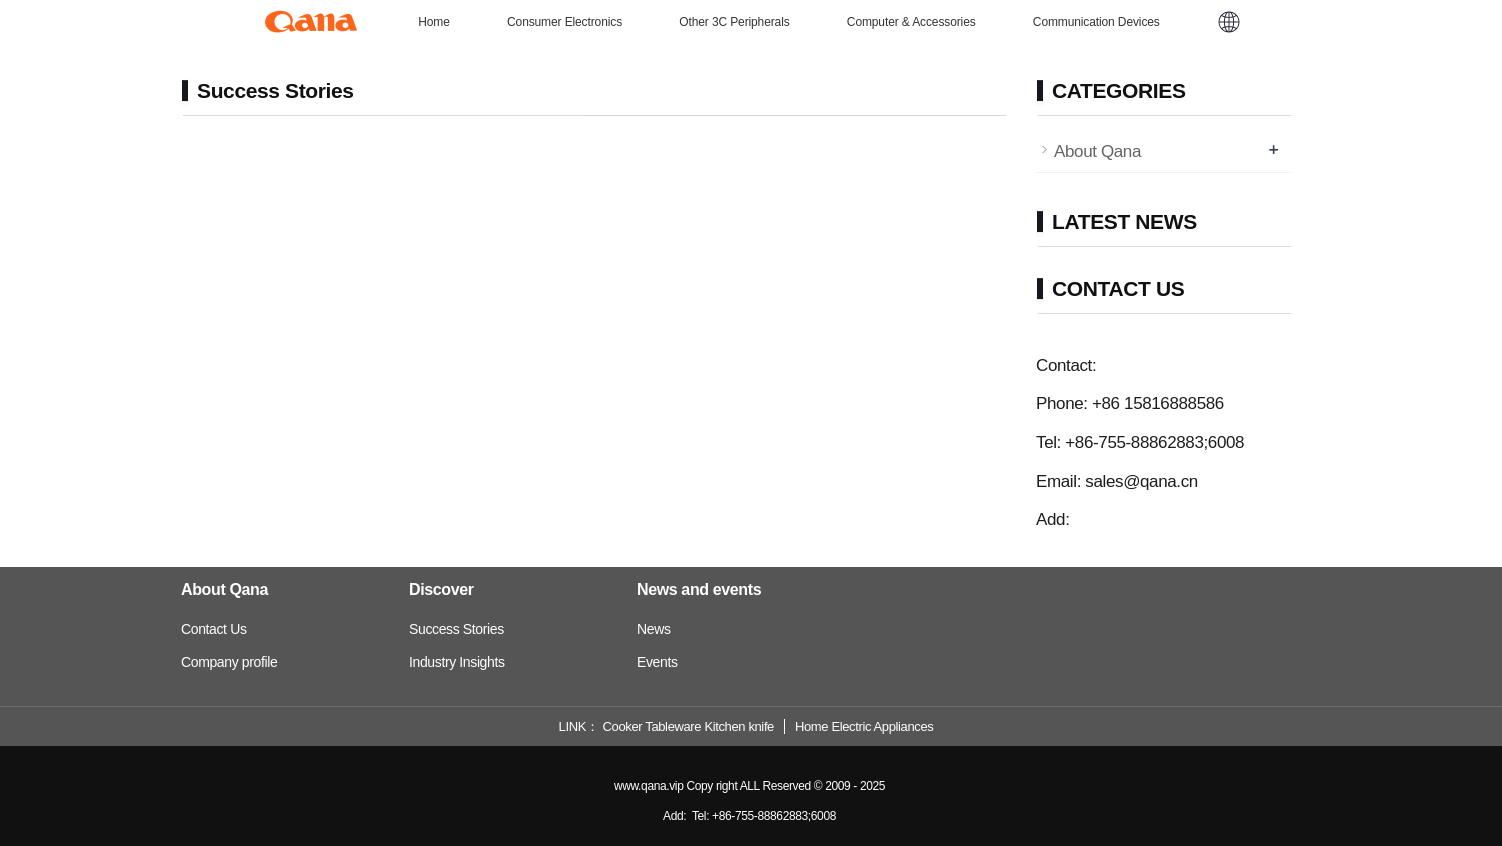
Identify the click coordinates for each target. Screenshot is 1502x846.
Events (657, 662)
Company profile (229, 662)
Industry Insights (457, 662)
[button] (1229, 22)
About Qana (1097, 151)
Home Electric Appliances (864, 726)
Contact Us (214, 629)
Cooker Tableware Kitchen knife (688, 726)
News (654, 629)
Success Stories (456, 629)
